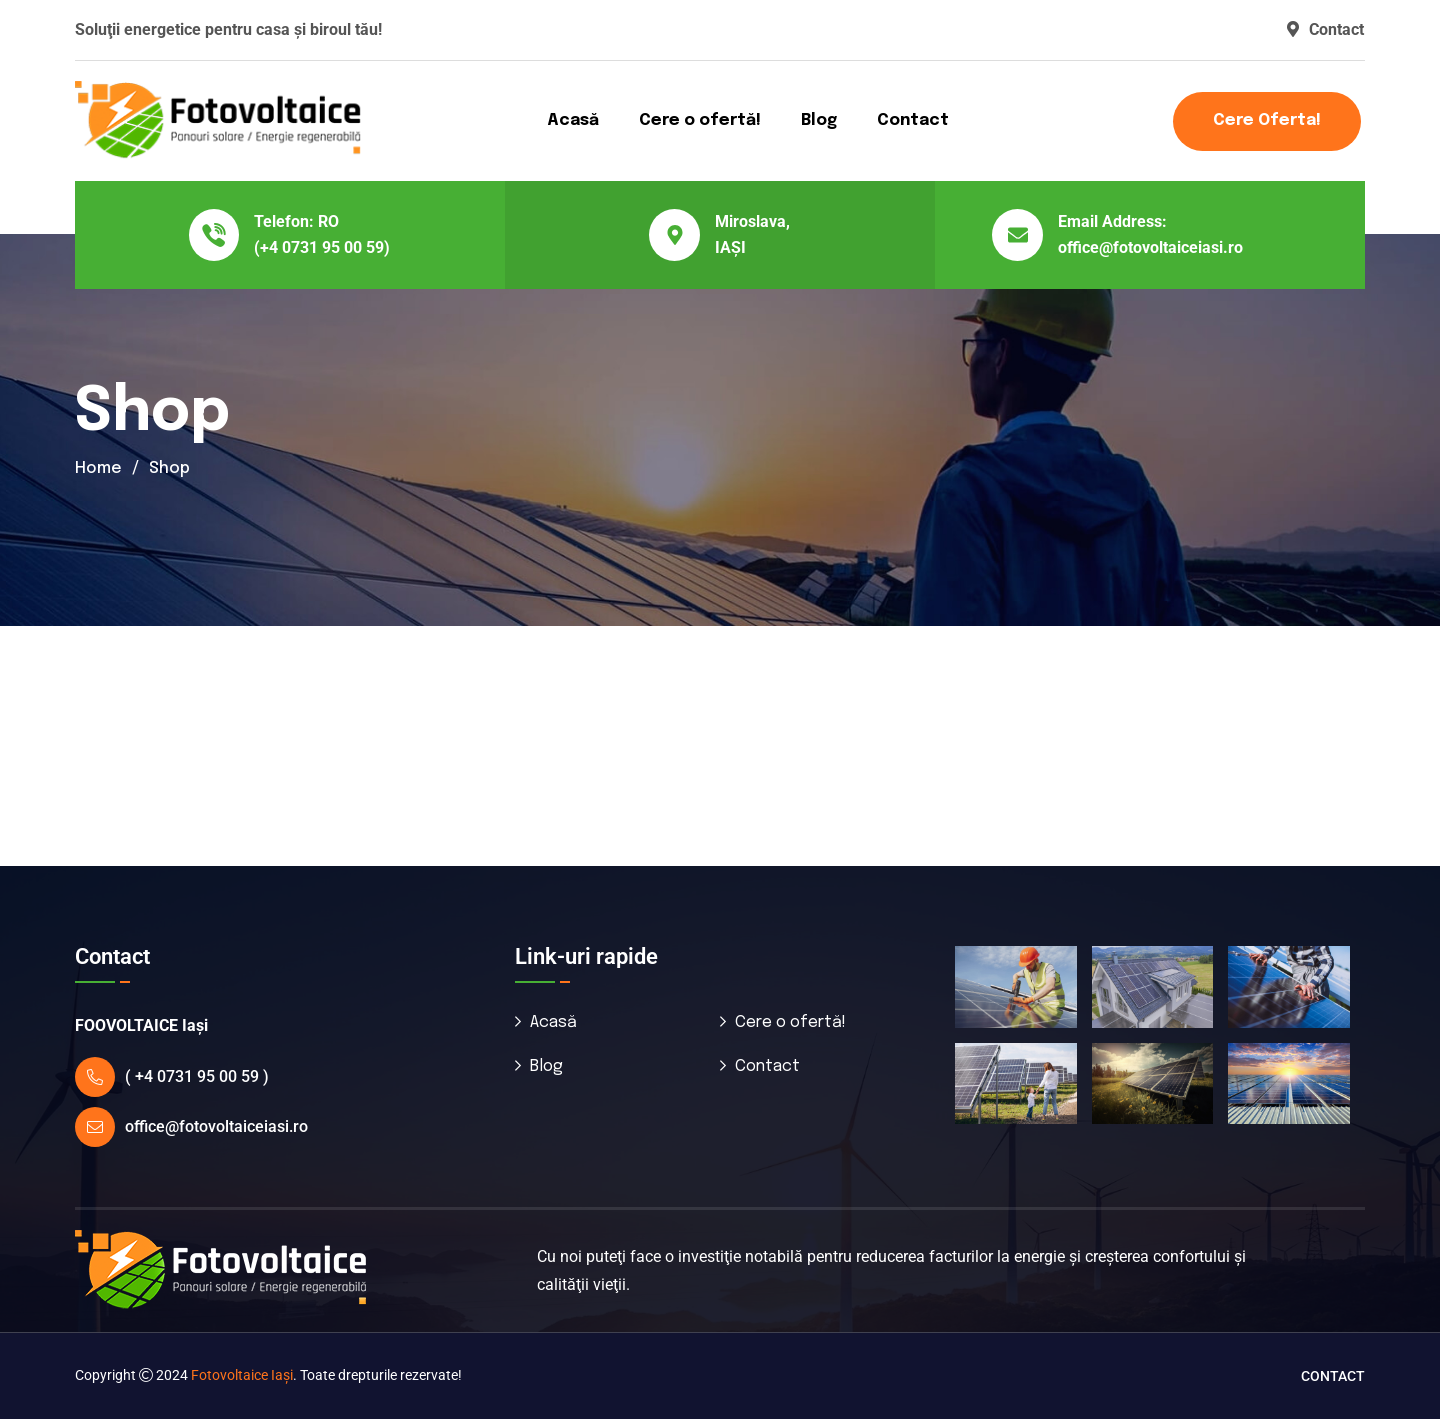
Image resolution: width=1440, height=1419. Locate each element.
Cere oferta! (1267, 120)
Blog (819, 120)
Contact (1325, 29)
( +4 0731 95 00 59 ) (197, 1076)
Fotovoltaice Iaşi (242, 1375)
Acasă (573, 120)
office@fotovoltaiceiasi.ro (1150, 247)
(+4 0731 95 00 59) (322, 247)
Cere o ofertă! (700, 120)
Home (98, 468)
